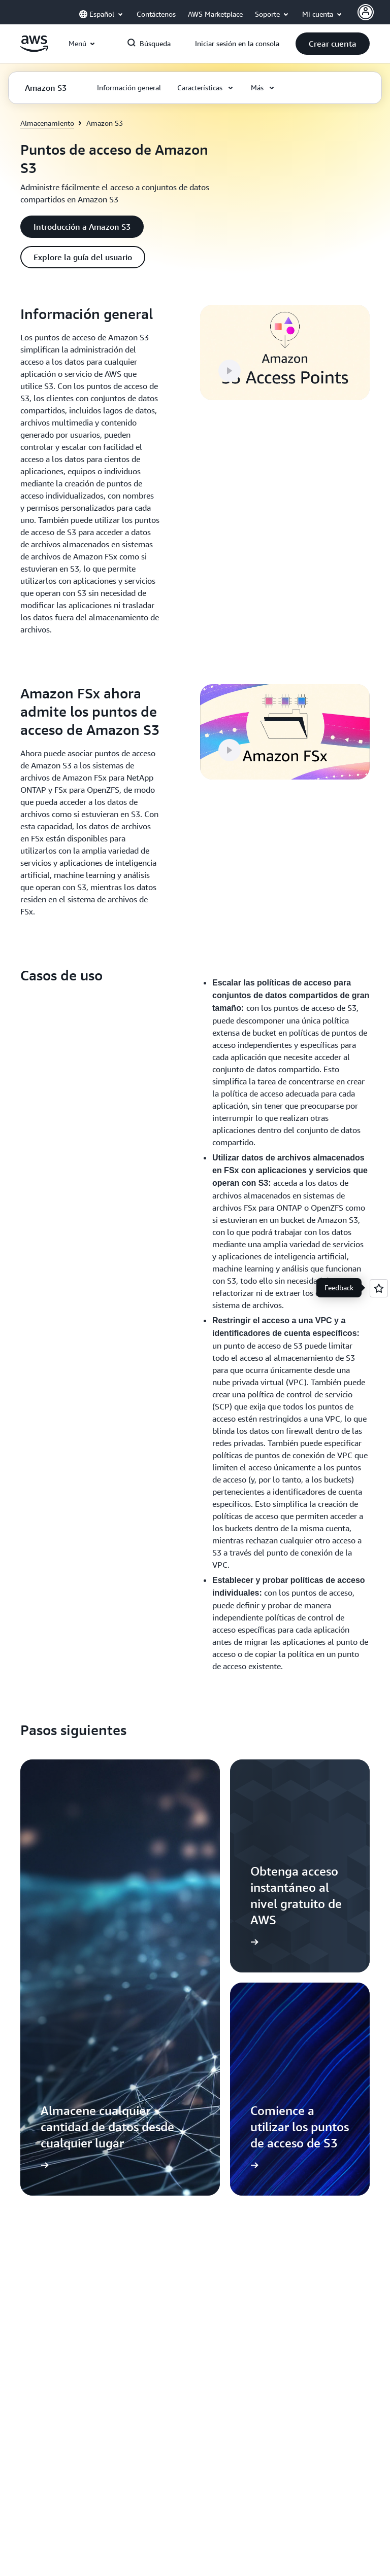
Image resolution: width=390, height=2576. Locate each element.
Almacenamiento (47, 123)
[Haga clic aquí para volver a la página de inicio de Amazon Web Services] (34, 49)
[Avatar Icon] (366, 12)
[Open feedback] (379, 1288)
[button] (333, 43)
